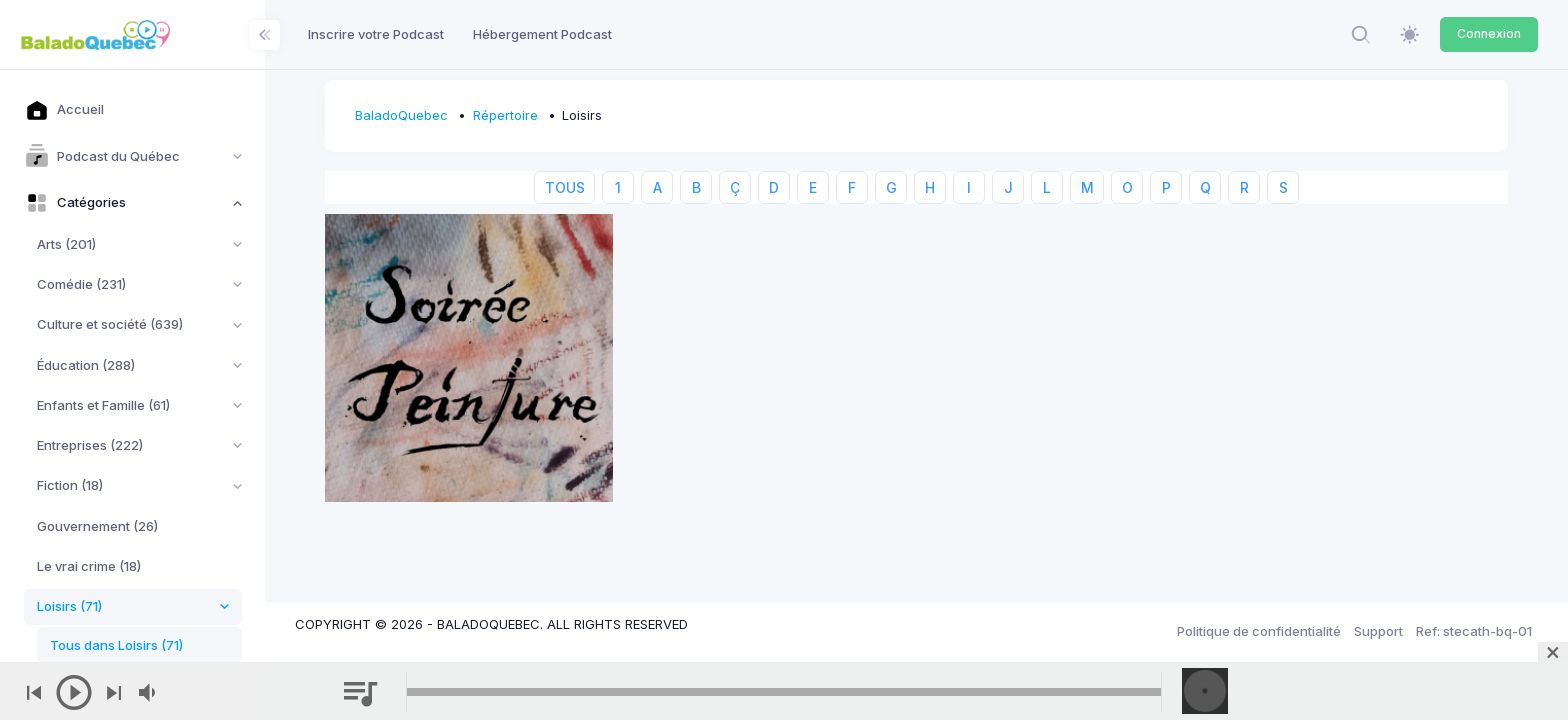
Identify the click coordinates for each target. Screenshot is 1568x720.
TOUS (565, 187)
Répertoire (505, 115)
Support (1378, 631)
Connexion (1489, 33)
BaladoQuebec (401, 115)
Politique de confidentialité (1259, 631)
